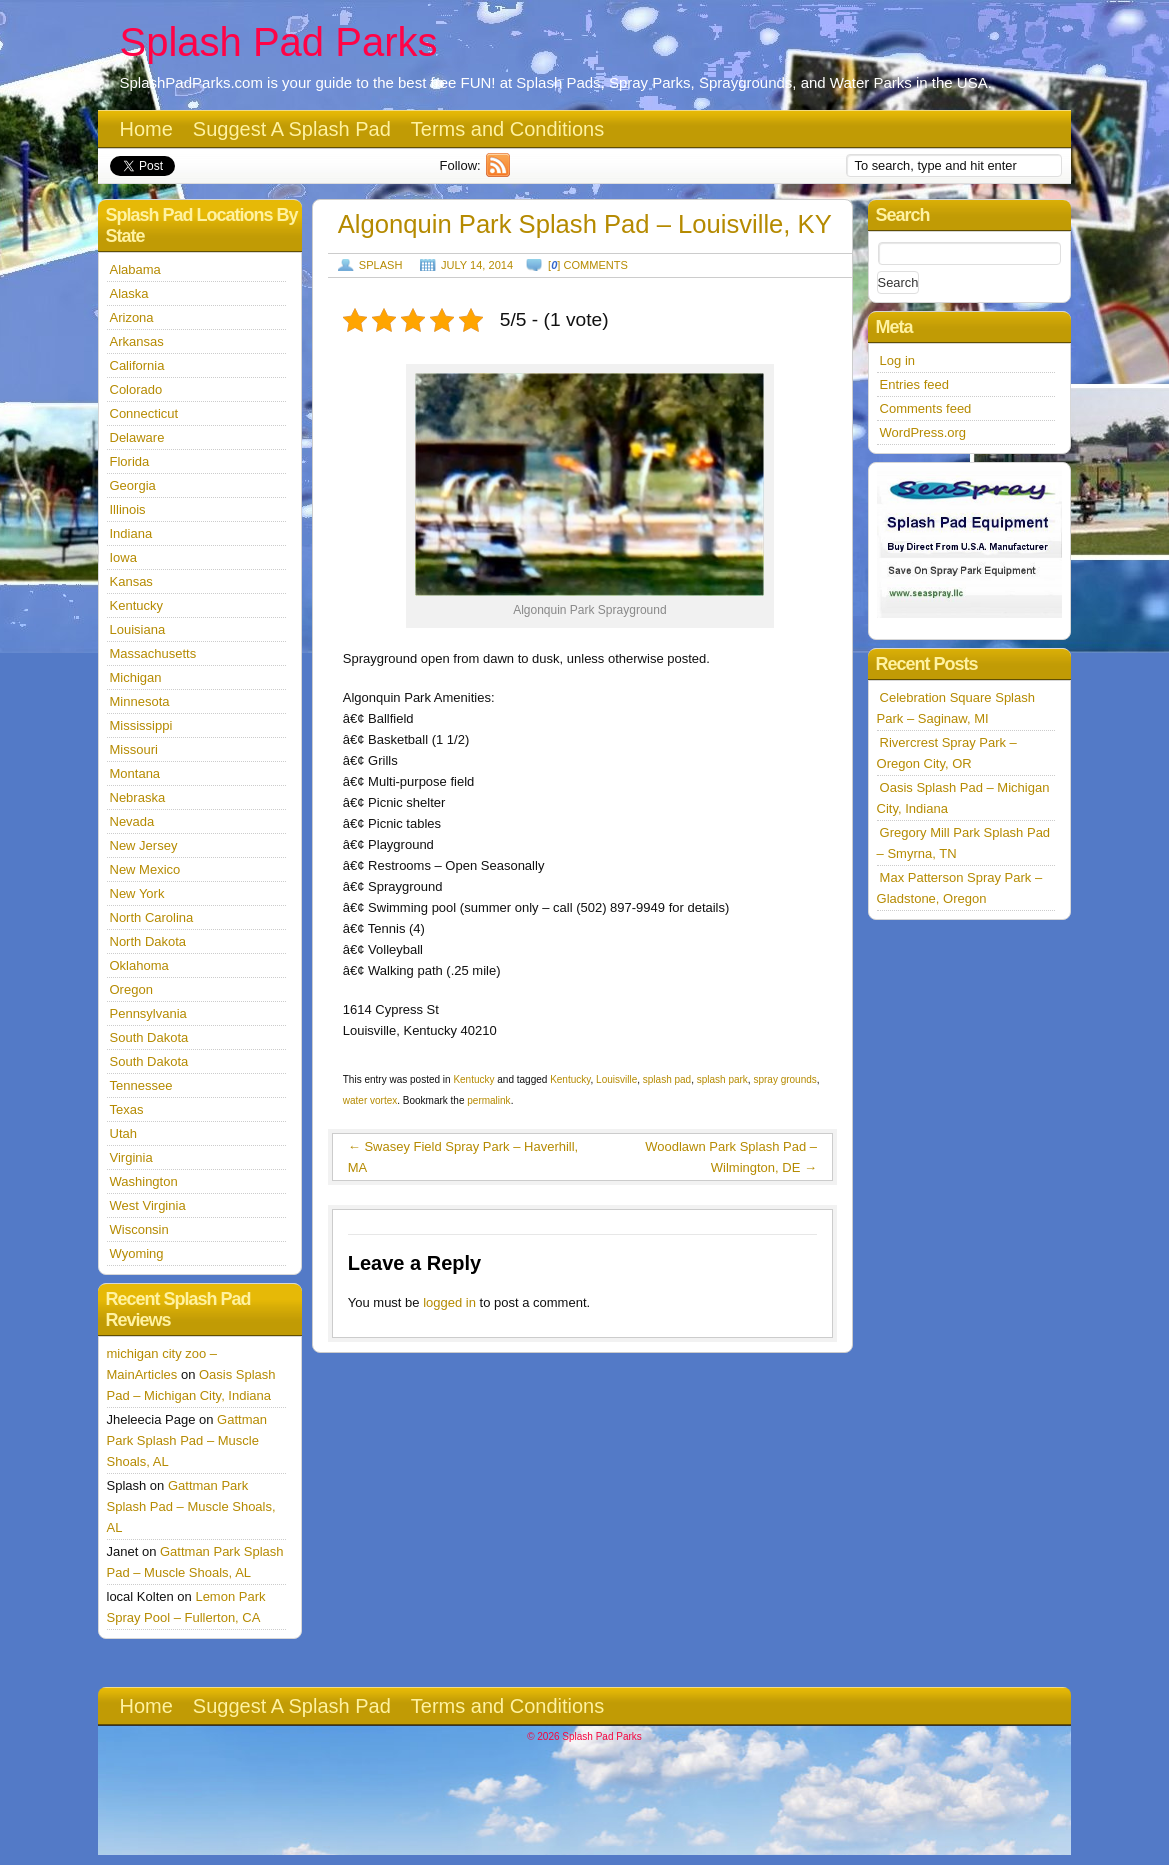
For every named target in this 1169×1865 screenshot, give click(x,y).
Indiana (131, 533)
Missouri (134, 749)
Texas (127, 1109)
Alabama (135, 269)
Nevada (132, 821)
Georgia (133, 485)
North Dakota (148, 941)
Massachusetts (153, 653)
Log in (897, 360)
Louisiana (138, 629)
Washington (144, 1181)
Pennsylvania (148, 1013)
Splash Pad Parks (279, 42)
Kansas (131, 581)
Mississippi (141, 725)
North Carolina (152, 917)
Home (146, 129)
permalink (488, 1100)
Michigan (136, 677)
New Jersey (144, 845)
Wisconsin (139, 1229)
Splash (381, 265)
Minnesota (140, 701)
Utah (123, 1133)
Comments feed (926, 408)
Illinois (128, 509)
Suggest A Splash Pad (292, 129)
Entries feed (914, 384)
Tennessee (141, 1085)
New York (137, 893)
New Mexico (145, 869)
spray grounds (784, 1079)
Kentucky (473, 1079)
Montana (135, 773)
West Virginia (148, 1205)
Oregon (131, 989)
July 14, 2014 (477, 265)
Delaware (137, 437)
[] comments (588, 265)
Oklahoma (139, 965)
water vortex (370, 1100)
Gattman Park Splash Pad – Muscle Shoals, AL (187, 1440)
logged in (449, 1302)
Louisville (616, 1079)
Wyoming (137, 1253)
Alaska (129, 293)
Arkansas (137, 341)
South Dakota (149, 1037)
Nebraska (138, 797)
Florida (130, 461)
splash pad (667, 1079)
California (137, 365)
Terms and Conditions (507, 129)
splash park (722, 1079)
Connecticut (144, 413)
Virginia (131, 1157)
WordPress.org (923, 432)
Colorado (136, 389)
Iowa (123, 557)
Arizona (132, 317)
